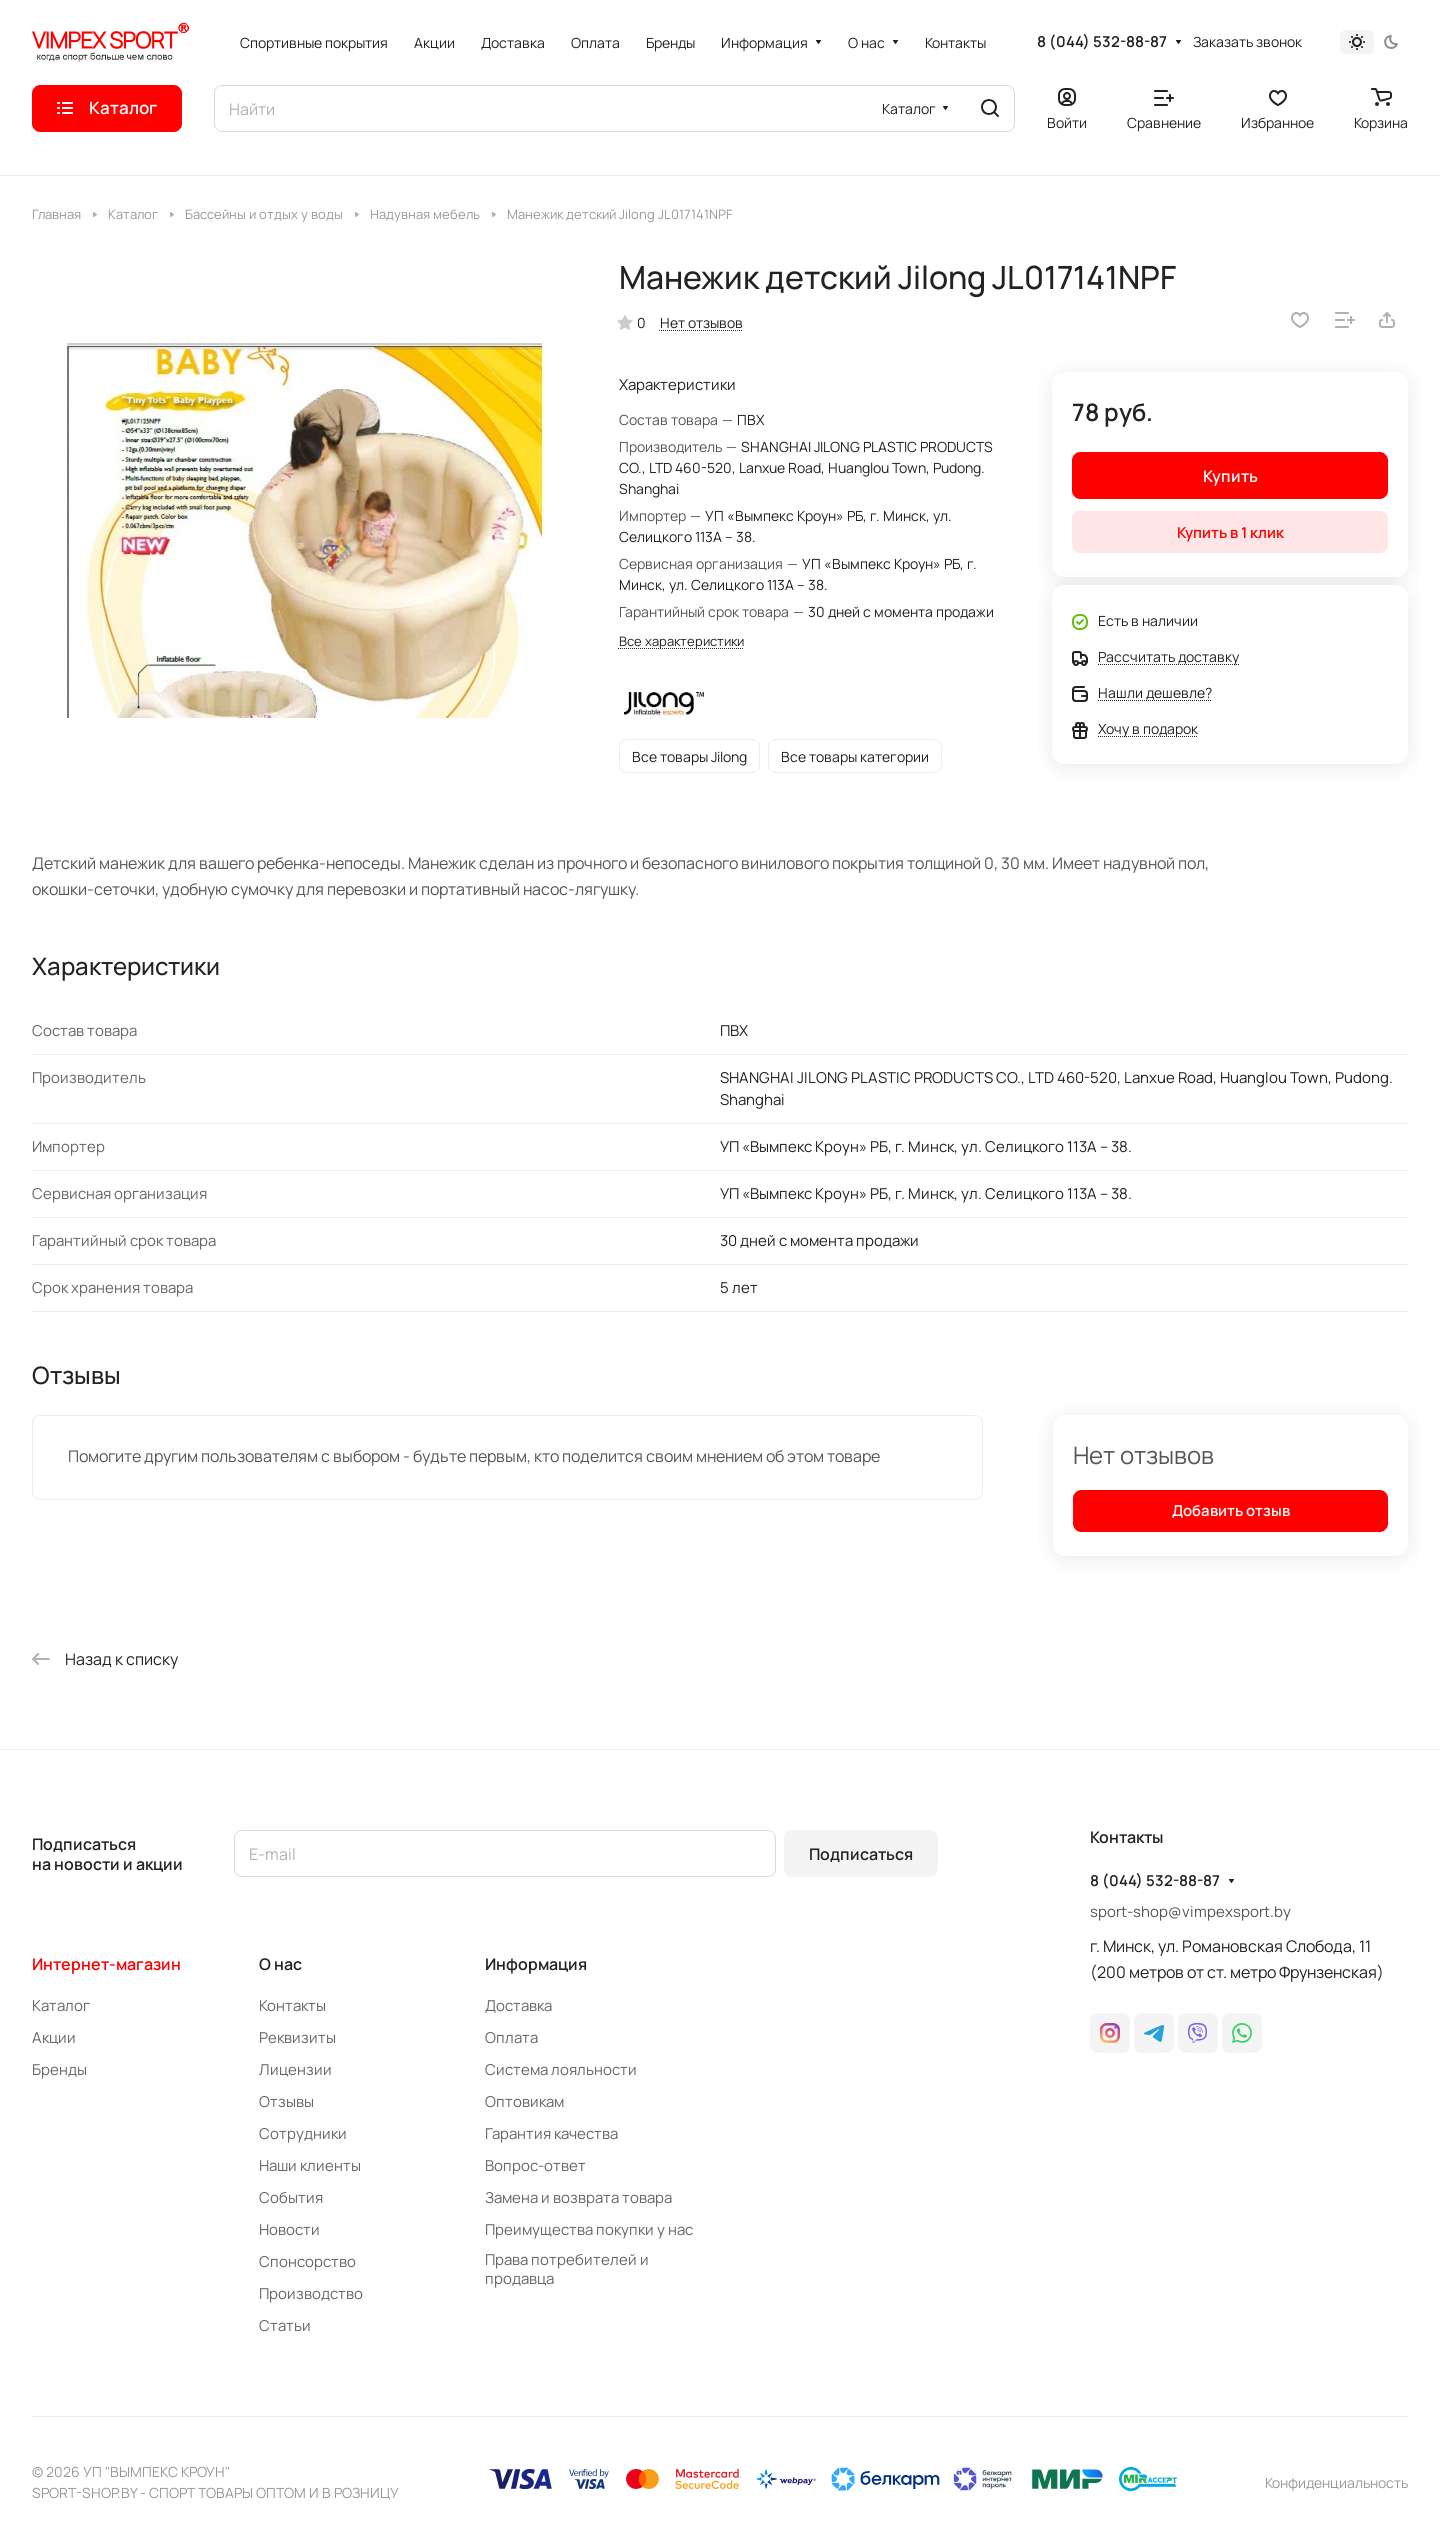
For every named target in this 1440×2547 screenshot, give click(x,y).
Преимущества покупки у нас (589, 2229)
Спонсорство (307, 2261)
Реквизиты (297, 2037)
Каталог (61, 2005)
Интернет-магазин (106, 1964)
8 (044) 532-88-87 (1102, 42)
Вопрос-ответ (535, 2165)
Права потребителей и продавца (567, 2269)
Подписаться (861, 1854)
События (291, 2197)
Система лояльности (561, 2069)
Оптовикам (524, 2101)
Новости (289, 2229)
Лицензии (295, 2069)
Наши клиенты (310, 2165)
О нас (280, 1964)
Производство (311, 2293)
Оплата (511, 2037)
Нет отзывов (701, 322)
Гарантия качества (551, 2133)
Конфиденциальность (1336, 2482)
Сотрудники (303, 2133)
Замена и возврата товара (578, 2197)
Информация (536, 1964)
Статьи (285, 2325)
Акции (54, 2037)
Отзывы (286, 2101)
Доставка (518, 2005)
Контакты (292, 2005)
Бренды (59, 2069)
